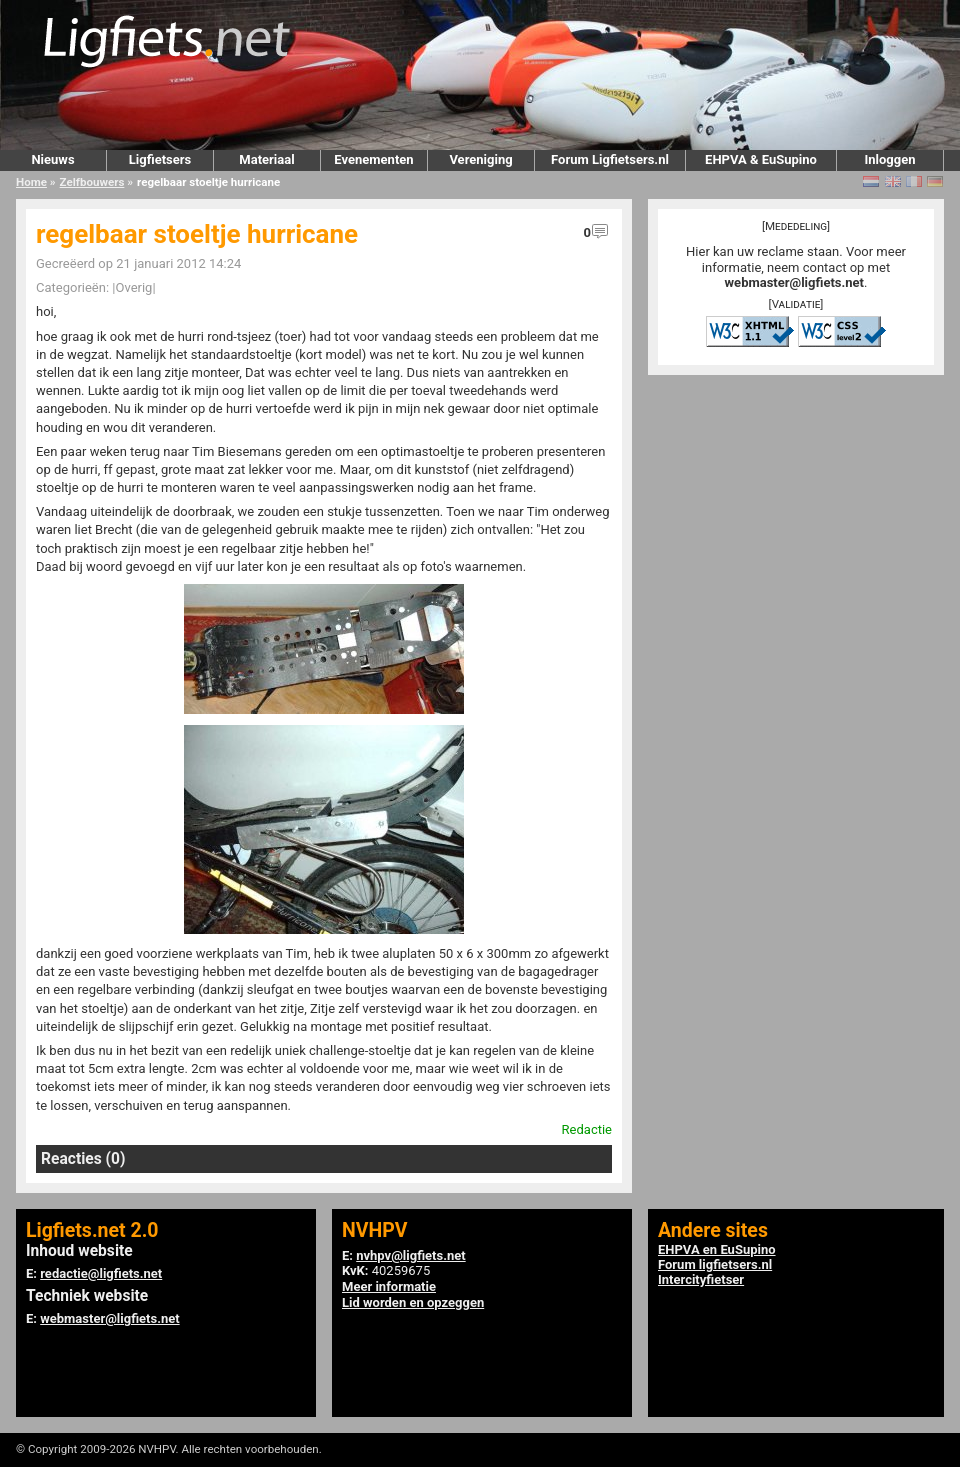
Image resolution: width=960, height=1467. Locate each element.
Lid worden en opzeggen (413, 1302)
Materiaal (266, 159)
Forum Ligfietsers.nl (610, 159)
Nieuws (52, 159)
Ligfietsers (160, 159)
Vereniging (480, 159)
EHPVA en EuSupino (717, 1249)
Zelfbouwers (92, 182)
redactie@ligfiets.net (101, 1273)
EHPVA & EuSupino (761, 159)
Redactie (587, 1129)
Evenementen (373, 159)
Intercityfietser (701, 1279)
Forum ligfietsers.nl (715, 1264)
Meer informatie (389, 1286)
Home (31, 182)
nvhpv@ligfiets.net (410, 1255)
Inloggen (889, 159)
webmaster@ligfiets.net (794, 282)
